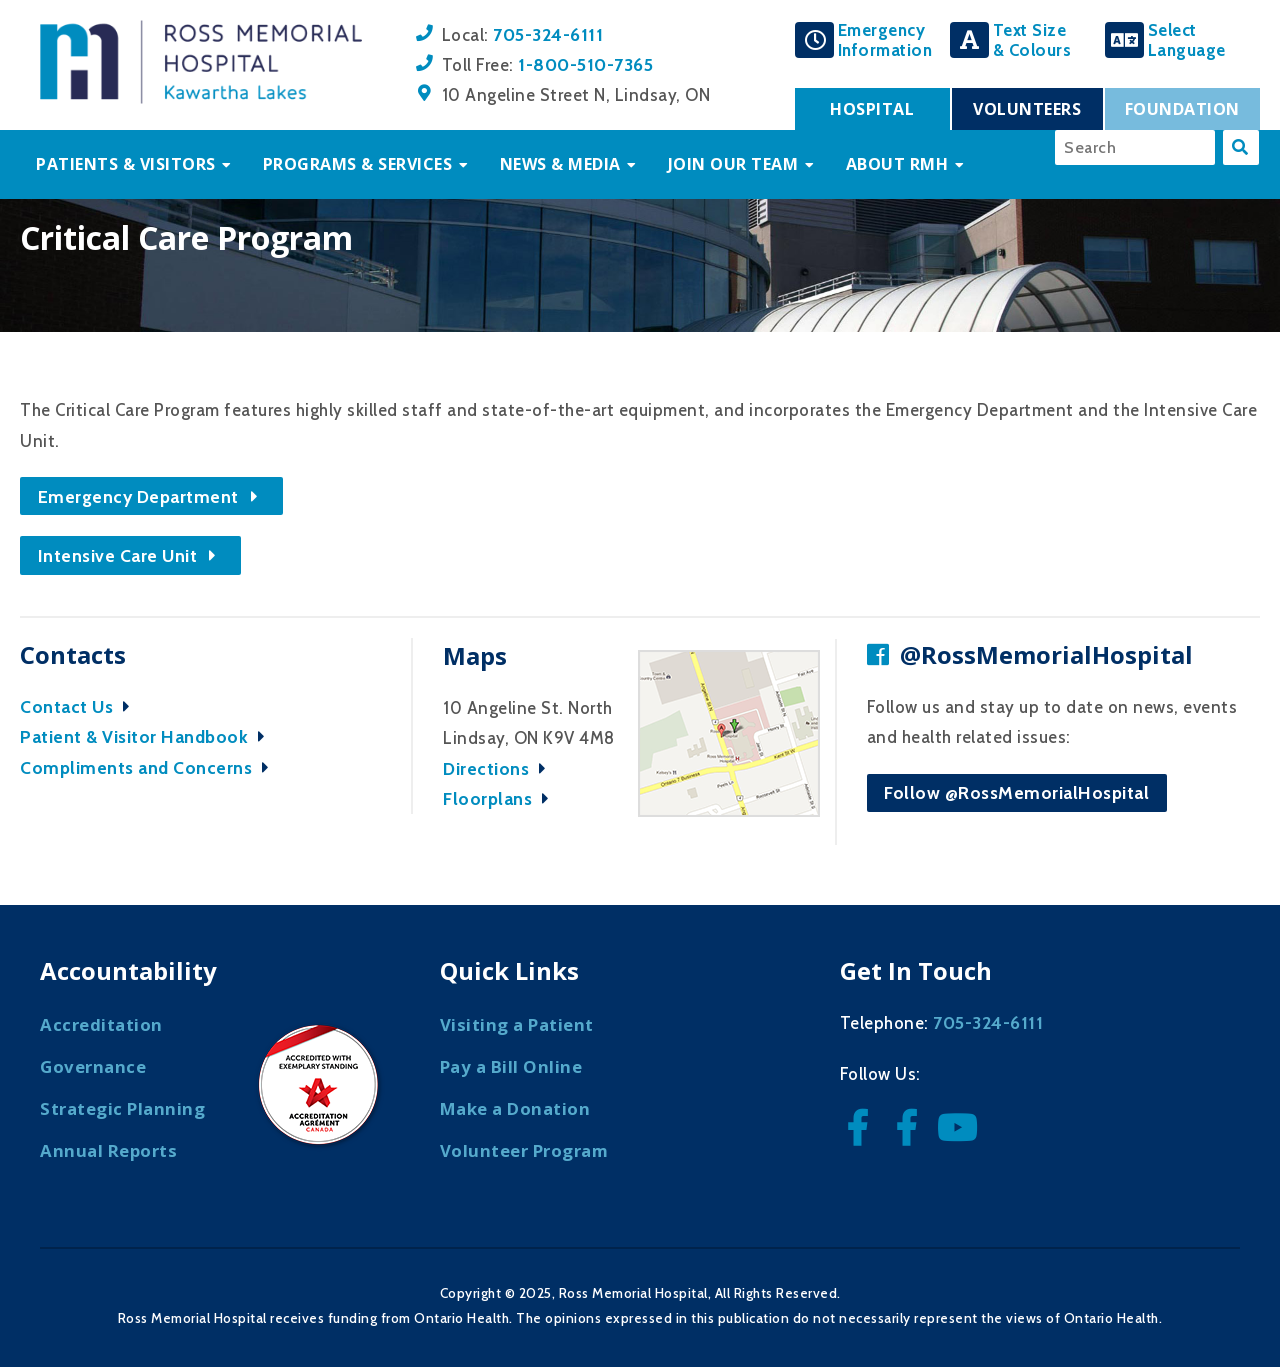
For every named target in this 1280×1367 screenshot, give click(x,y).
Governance (93, 1066)
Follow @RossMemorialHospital (1016, 792)
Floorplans (501, 798)
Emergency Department (152, 496)
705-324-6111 (548, 34)
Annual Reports (108, 1150)
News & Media (560, 164)
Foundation (1182, 109)
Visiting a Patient (517, 1024)
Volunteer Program (524, 1150)
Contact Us (80, 706)
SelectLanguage (1187, 40)
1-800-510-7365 (585, 64)
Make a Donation (515, 1108)
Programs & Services (358, 164)
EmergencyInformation (885, 40)
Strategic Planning (122, 1108)
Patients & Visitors (126, 164)
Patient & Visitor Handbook (147, 736)
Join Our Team (733, 164)
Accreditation (101, 1024)
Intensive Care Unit (131, 555)
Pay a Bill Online (511, 1066)
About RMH (897, 164)
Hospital (872, 109)
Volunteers (1027, 109)
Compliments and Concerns (149, 767)
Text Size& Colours (1032, 40)
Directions (499, 768)
